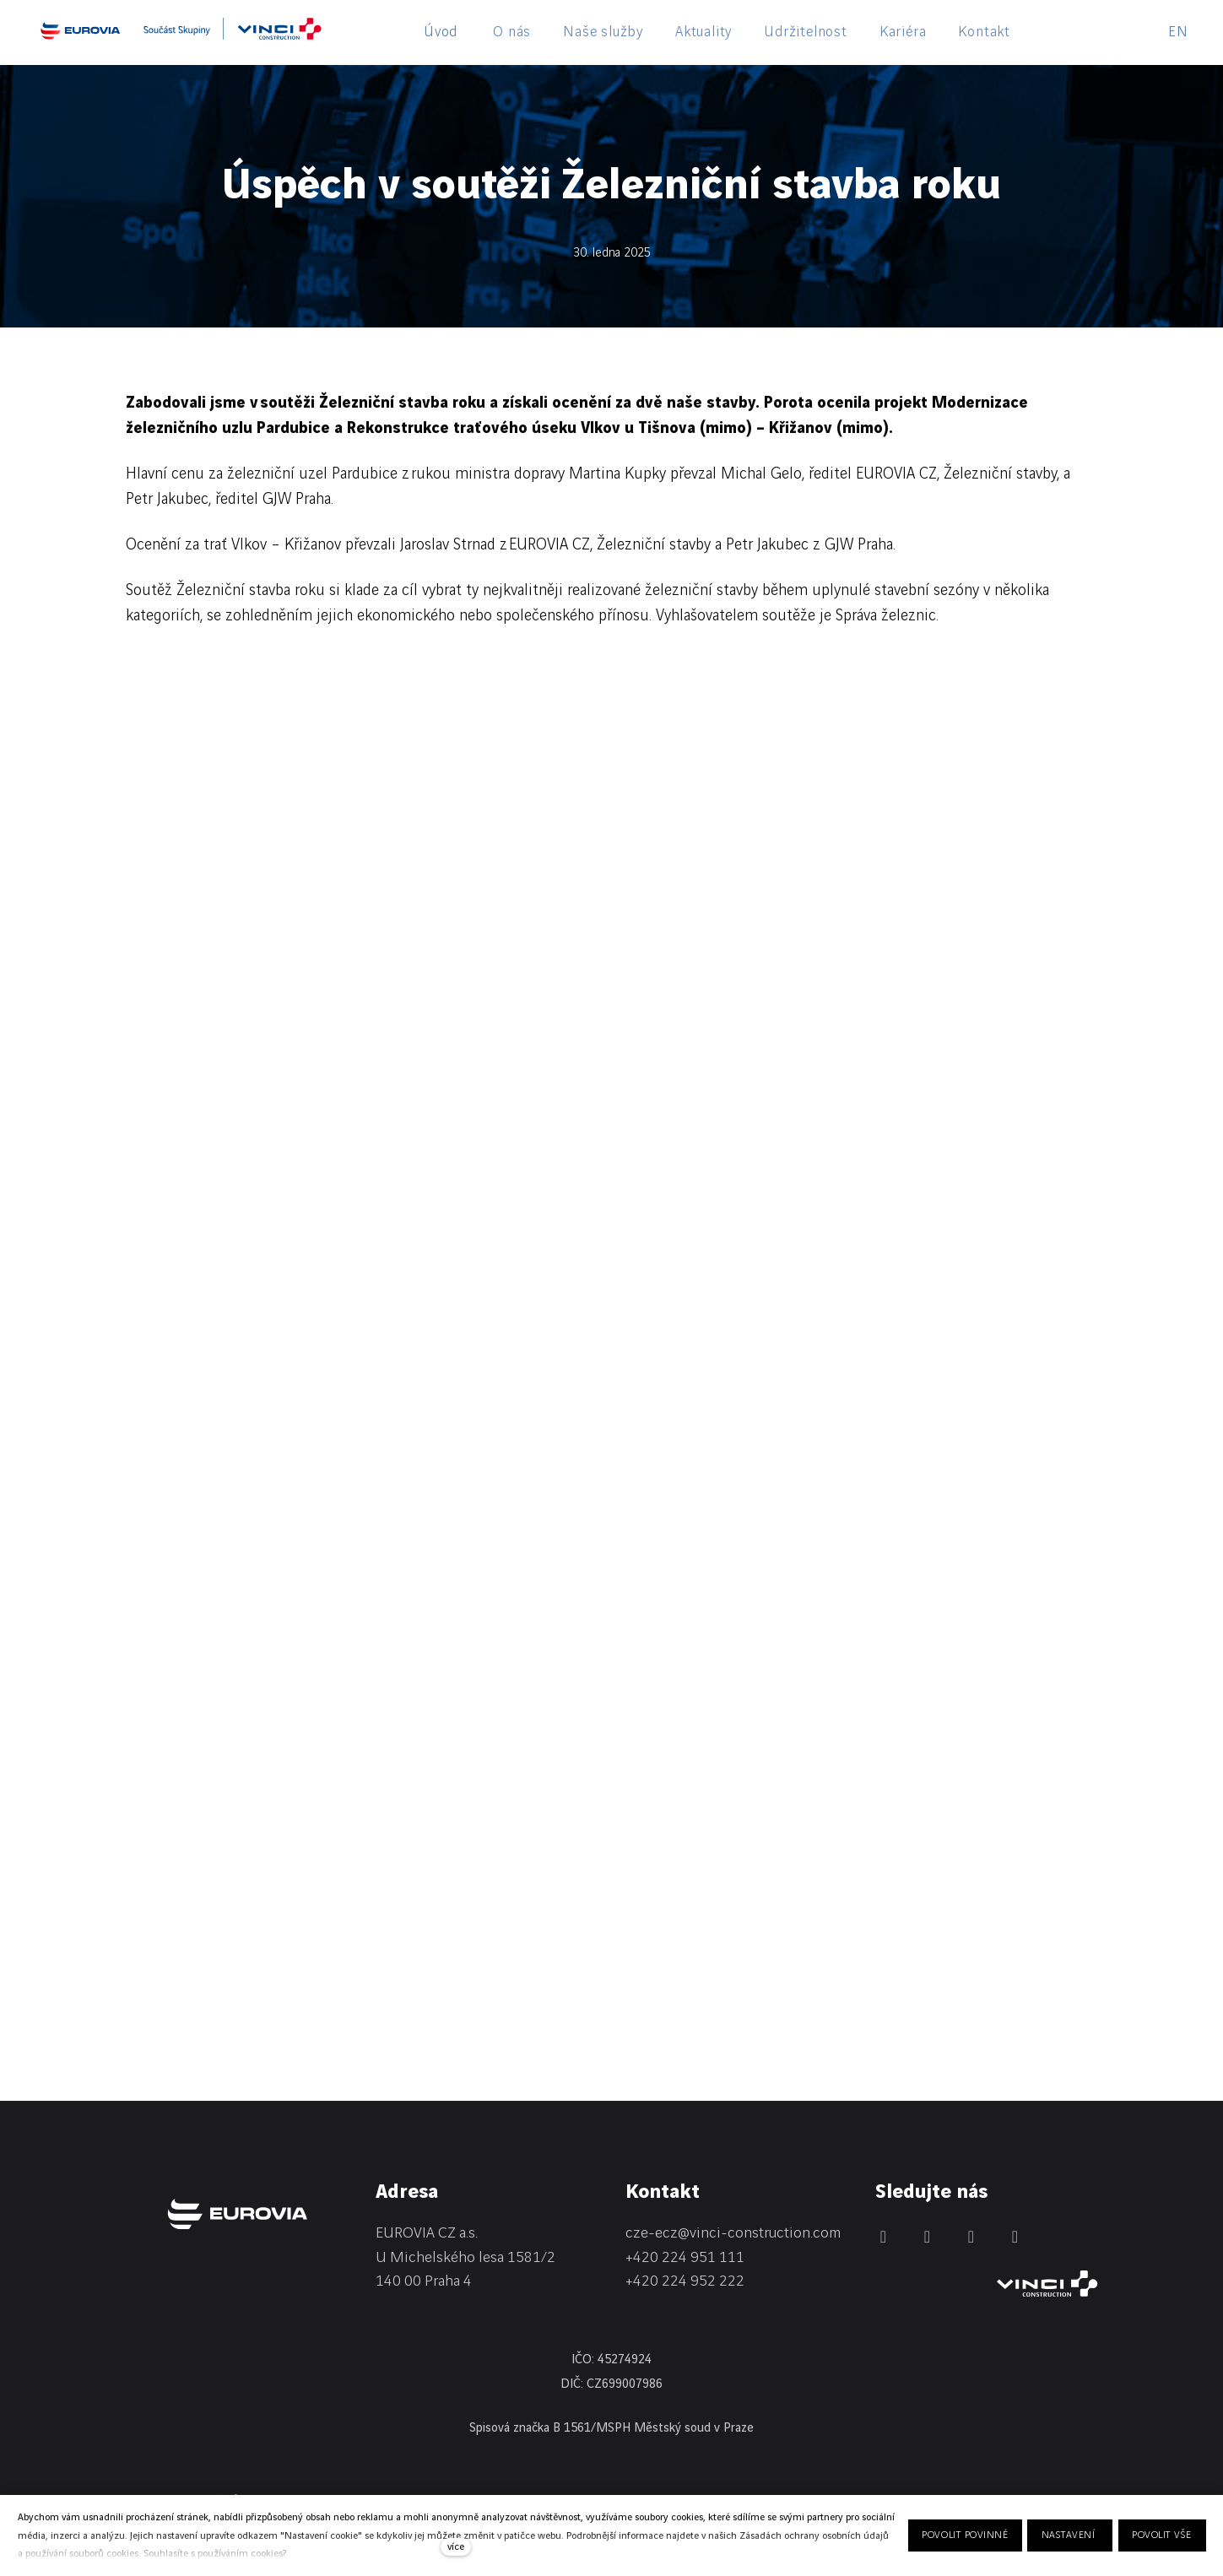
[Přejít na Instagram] (971, 2236)
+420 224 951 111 (684, 2257)
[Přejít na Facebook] (927, 2236)
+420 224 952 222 (684, 2281)
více (455, 2546)
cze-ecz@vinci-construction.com (733, 2233)
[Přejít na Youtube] (1015, 2236)
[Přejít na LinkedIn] (883, 2236)
